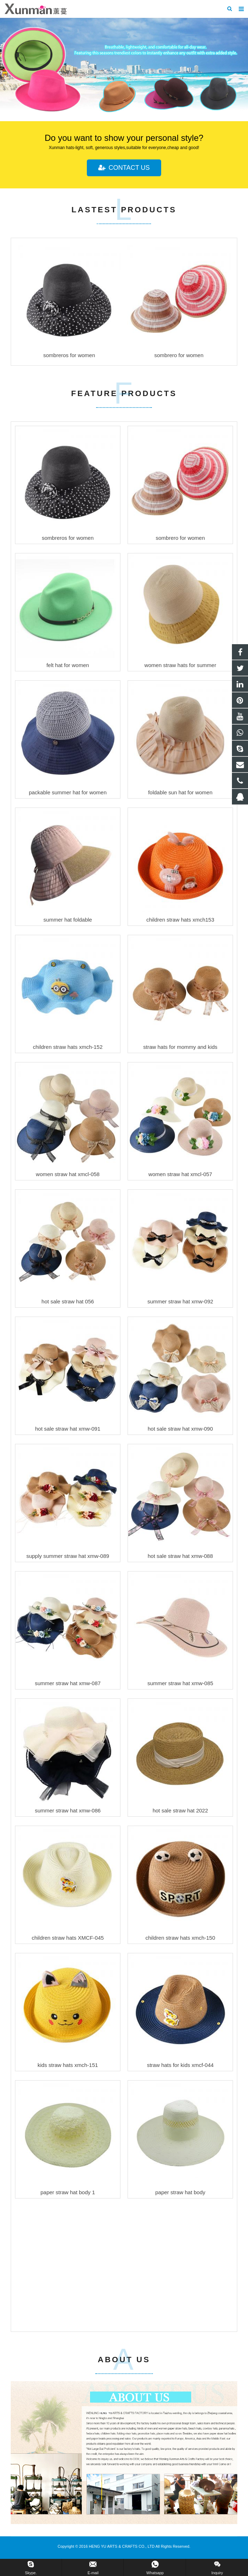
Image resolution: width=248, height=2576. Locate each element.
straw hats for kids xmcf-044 (180, 2065)
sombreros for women (68, 538)
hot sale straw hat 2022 (180, 1810)
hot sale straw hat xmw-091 (67, 1429)
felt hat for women (67, 665)
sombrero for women (180, 538)
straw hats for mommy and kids (180, 1047)
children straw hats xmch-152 (68, 1047)
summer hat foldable (68, 920)
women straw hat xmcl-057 (180, 1174)
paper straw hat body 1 (67, 2192)
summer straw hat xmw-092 (180, 1301)
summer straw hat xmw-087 (67, 1683)
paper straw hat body (180, 2192)
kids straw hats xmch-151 (68, 2065)
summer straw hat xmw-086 (67, 1810)
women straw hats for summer (180, 665)
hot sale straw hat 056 (67, 1301)
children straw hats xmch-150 (180, 1938)
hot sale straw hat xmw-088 (180, 1556)
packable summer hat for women (68, 792)
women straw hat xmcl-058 (67, 1174)
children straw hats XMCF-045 (68, 1938)
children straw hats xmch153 (180, 920)
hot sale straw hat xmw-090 (180, 1429)
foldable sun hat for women (180, 792)
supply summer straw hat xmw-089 (67, 1556)
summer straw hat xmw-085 (180, 1683)
